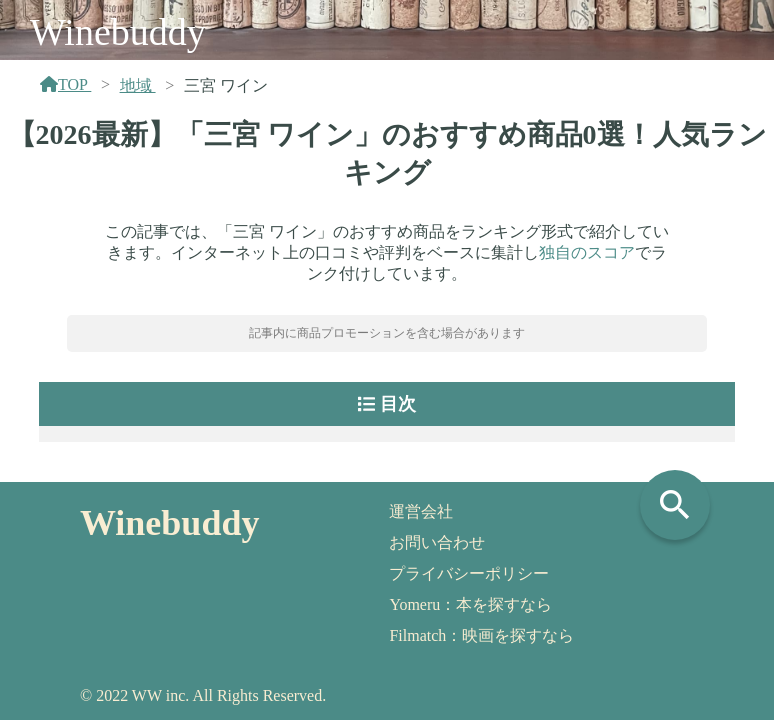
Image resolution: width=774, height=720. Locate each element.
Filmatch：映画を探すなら (481, 635)
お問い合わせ (437, 542)
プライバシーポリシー (469, 573)
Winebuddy (118, 32)
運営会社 (421, 511)
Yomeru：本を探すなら (470, 604)
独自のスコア (587, 252)
